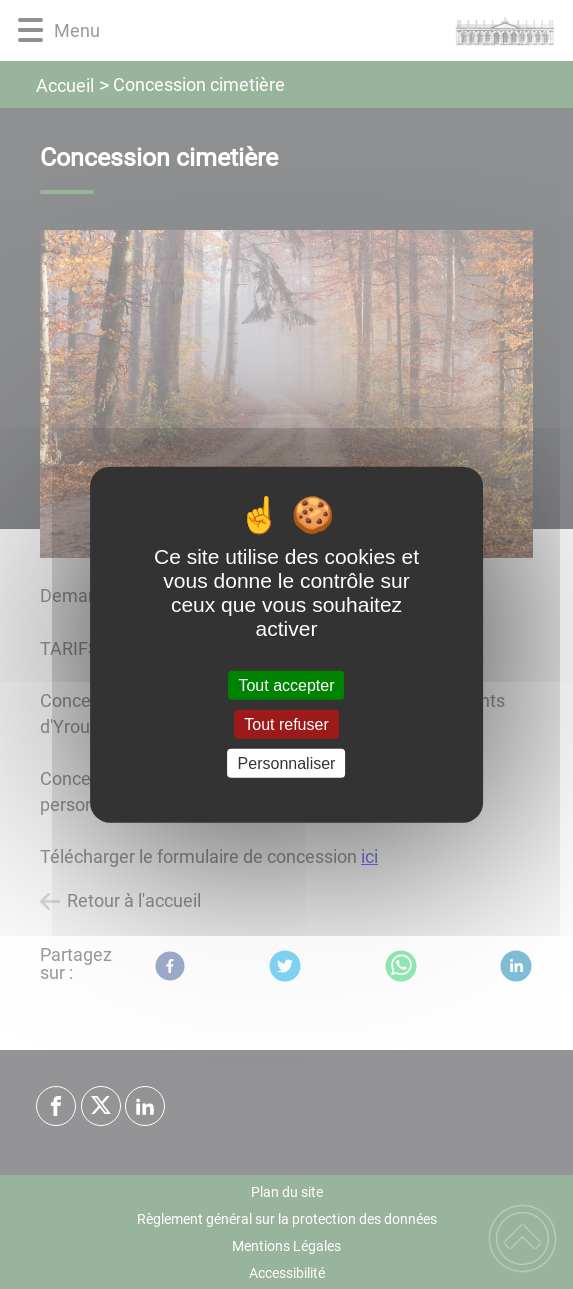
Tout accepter (286, 684)
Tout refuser (286, 723)
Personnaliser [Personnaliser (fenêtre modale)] (287, 763)
